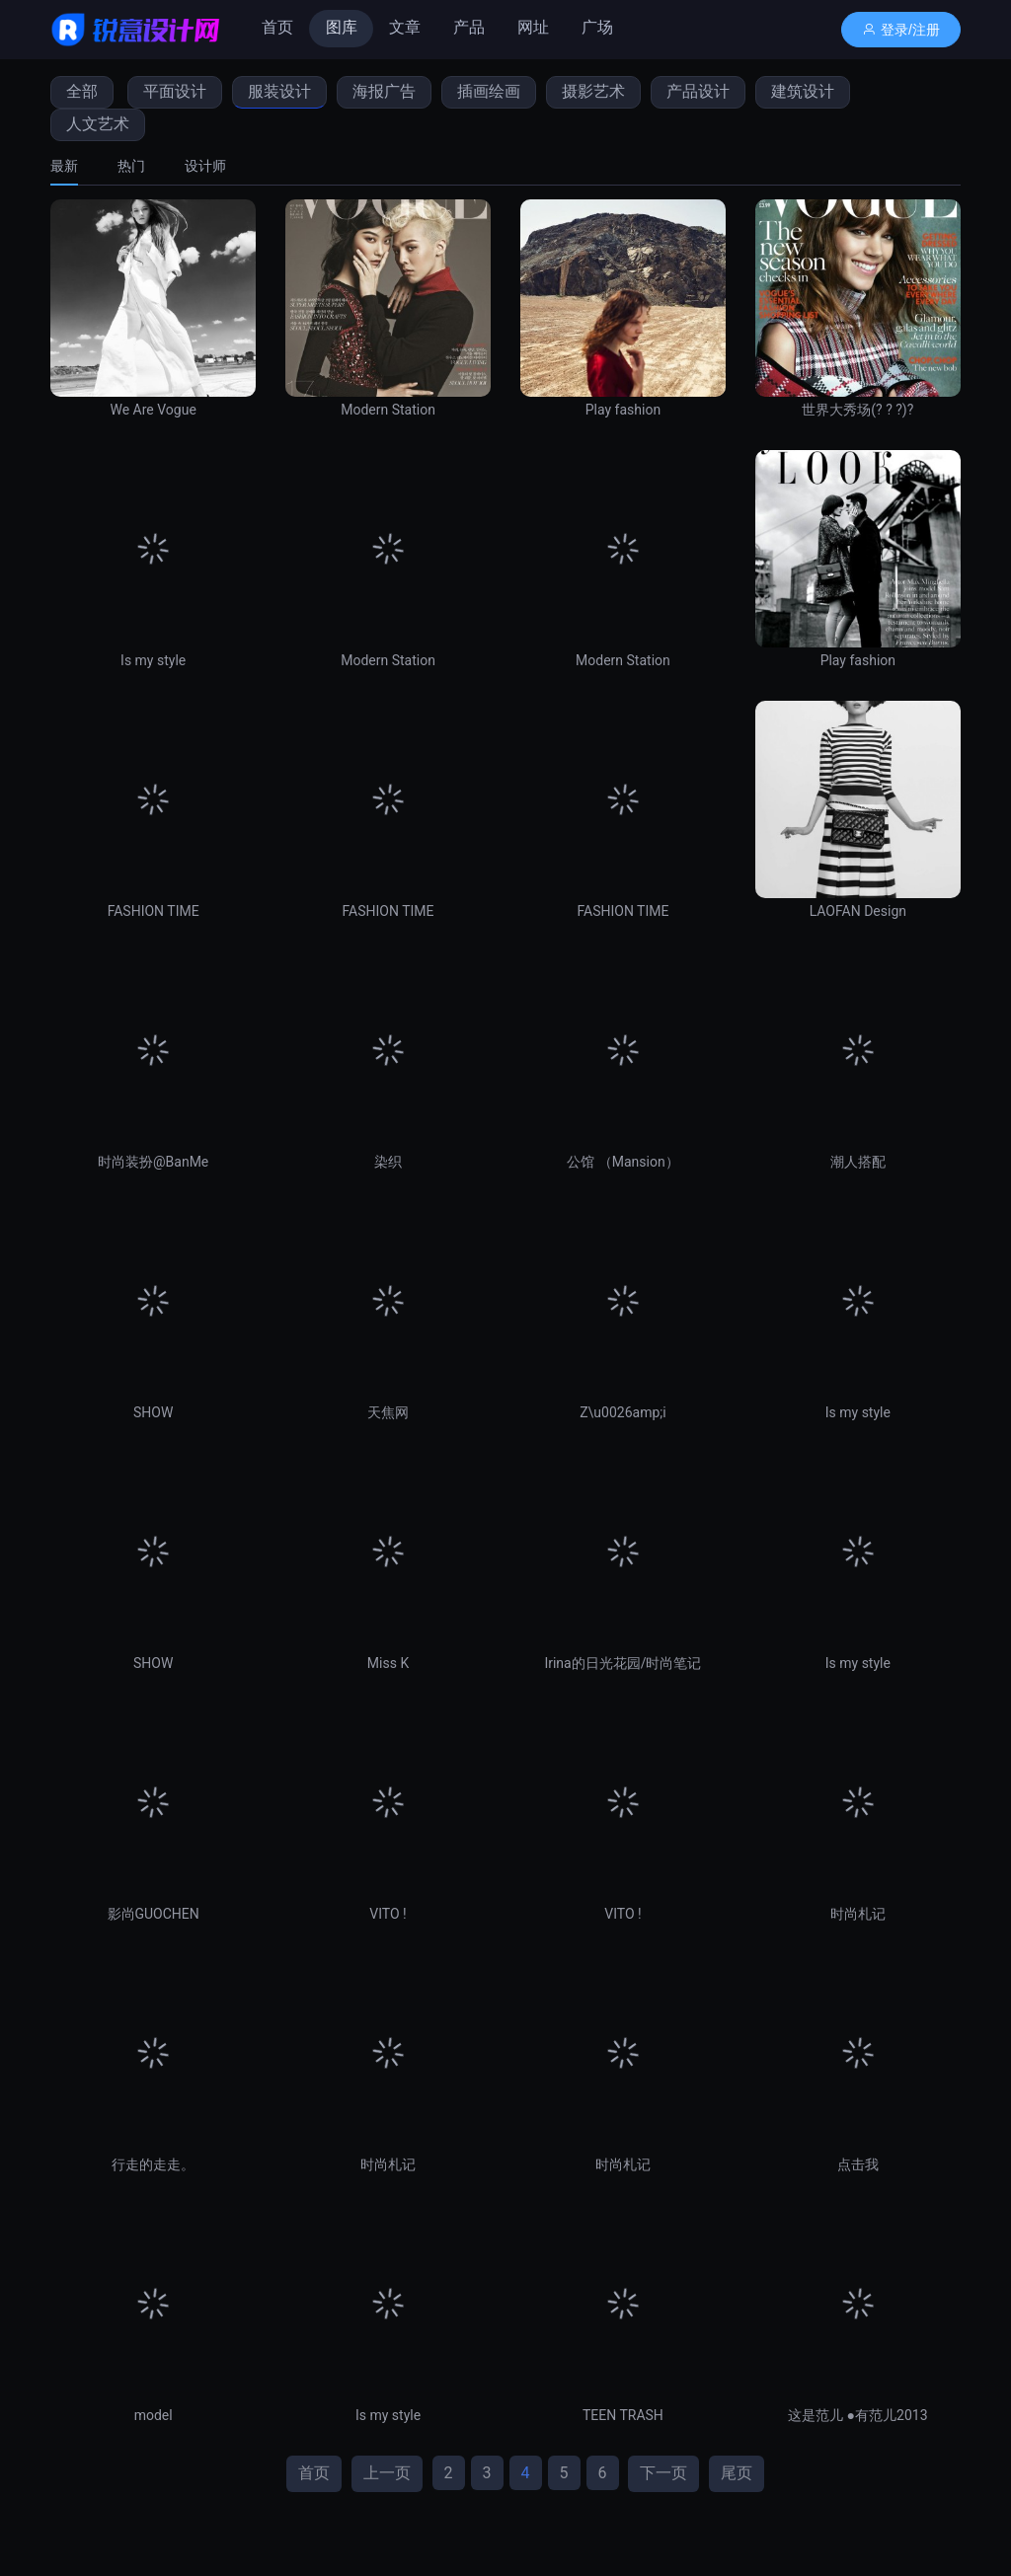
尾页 (736, 2472)
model (153, 2415)
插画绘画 (488, 91)
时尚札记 (858, 1914)
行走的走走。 (153, 2164)
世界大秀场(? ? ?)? (857, 409)
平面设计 (174, 91)
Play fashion (623, 409)
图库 (341, 27)
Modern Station (388, 409)
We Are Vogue (152, 409)
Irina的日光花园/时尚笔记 (622, 1663)
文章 (405, 27)
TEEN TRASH (623, 2415)
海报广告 (384, 91)
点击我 (858, 2164)
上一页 (387, 2472)
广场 (597, 27)
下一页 (663, 2472)
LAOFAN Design (858, 911)
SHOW (153, 1412)
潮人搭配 (858, 1162)
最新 (64, 166)
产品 (469, 27)
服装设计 (279, 91)
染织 (388, 1162)
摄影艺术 (593, 91)
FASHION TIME (153, 911)
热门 (131, 166)
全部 (82, 91)
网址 (533, 27)
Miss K (388, 1663)
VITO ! (387, 1914)
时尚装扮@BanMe (153, 1162)
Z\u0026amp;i (622, 1412)
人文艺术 (97, 123)
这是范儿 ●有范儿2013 (857, 2415)
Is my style (153, 660)
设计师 (205, 166)
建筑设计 (802, 91)
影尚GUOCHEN (153, 1914)
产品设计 (698, 91)
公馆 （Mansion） (622, 1162)
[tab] (74, 166)
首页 (277, 27)
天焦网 (388, 1412)
